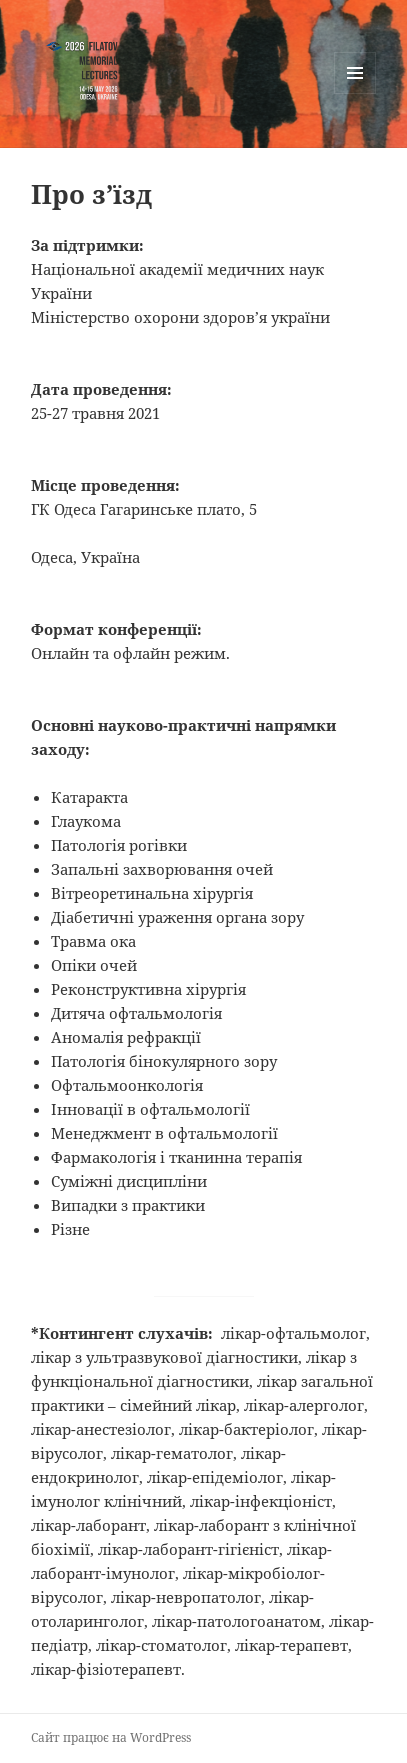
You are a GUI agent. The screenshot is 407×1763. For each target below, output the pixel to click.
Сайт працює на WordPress (111, 1737)
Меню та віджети (355, 93)
